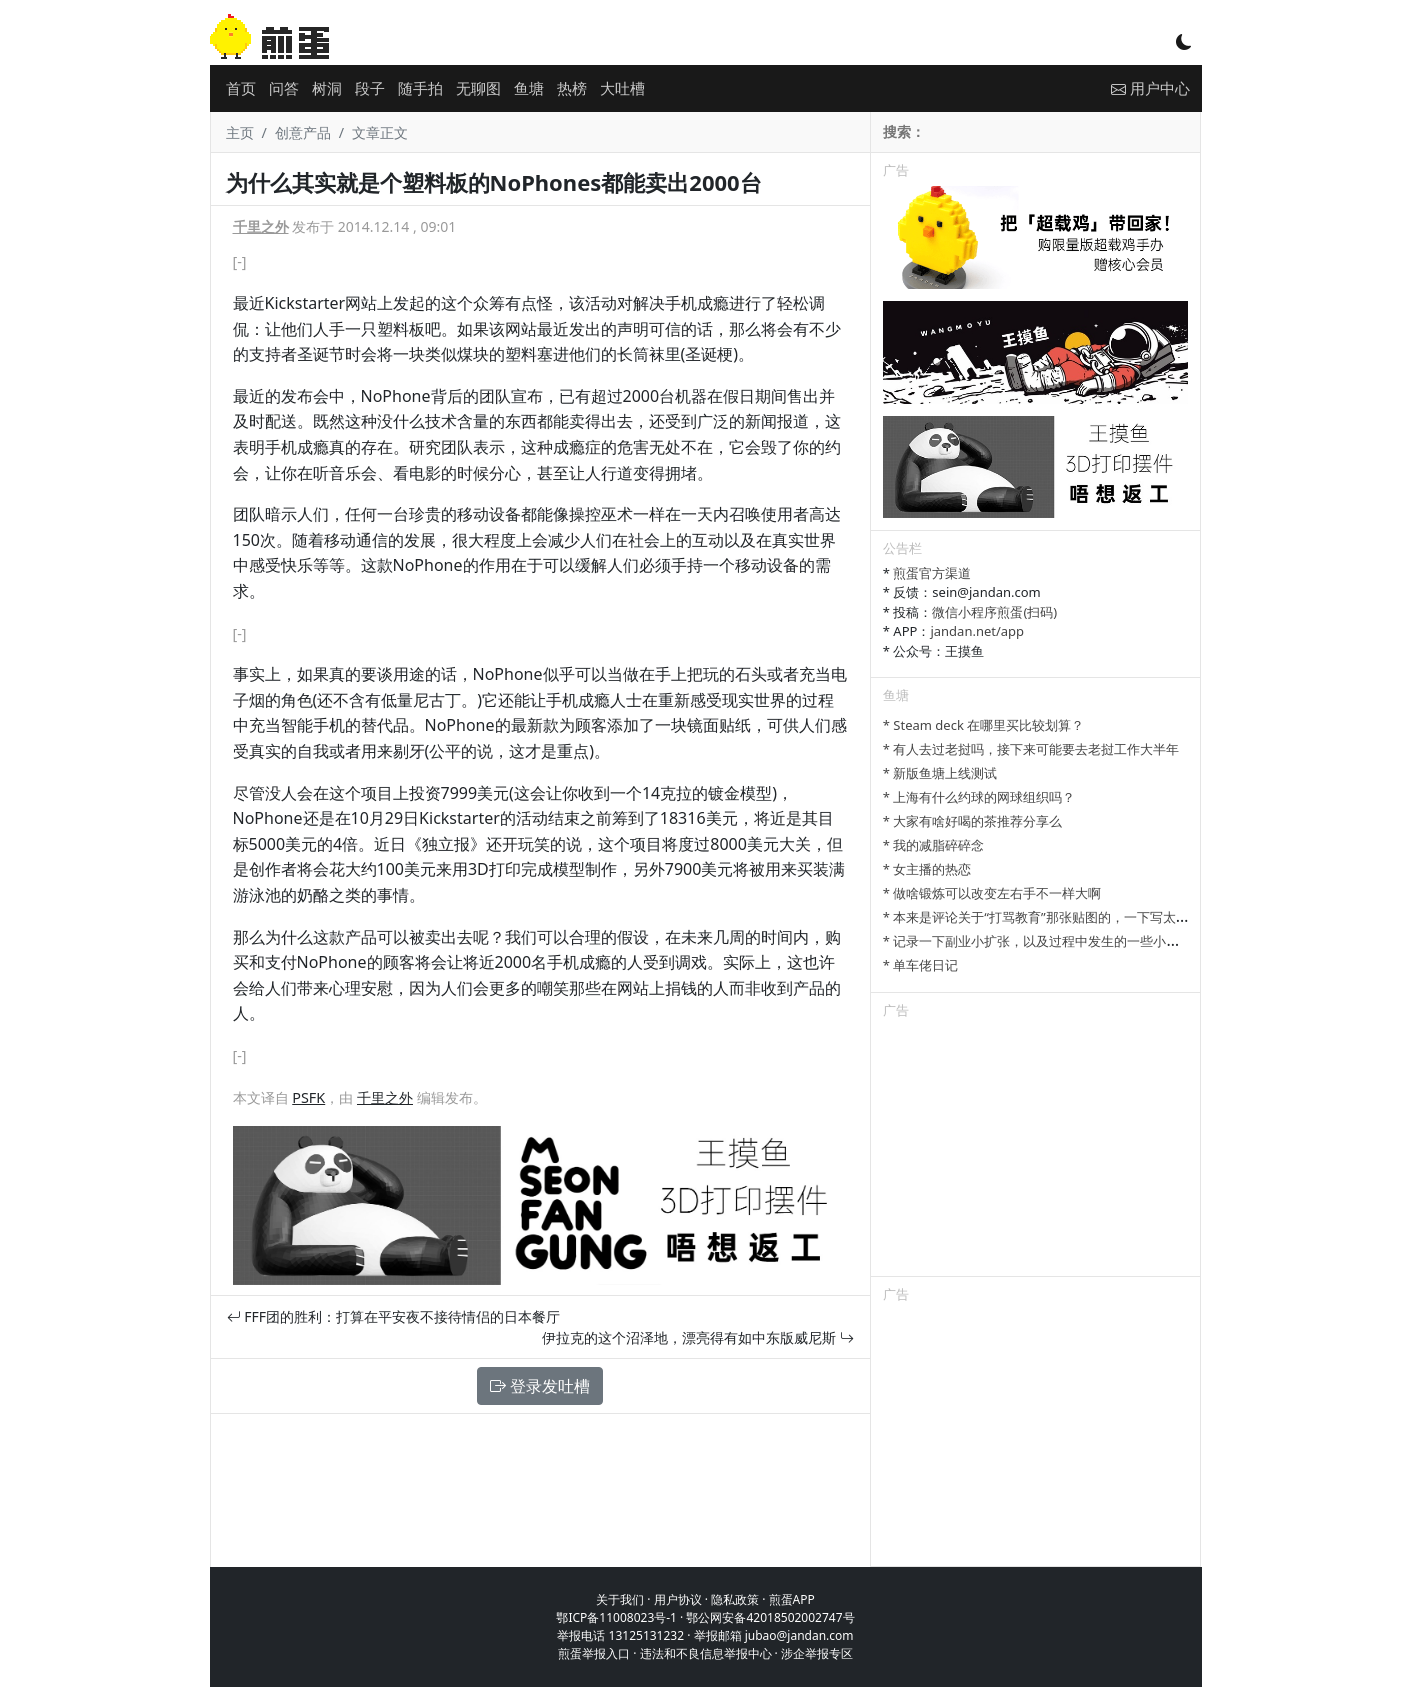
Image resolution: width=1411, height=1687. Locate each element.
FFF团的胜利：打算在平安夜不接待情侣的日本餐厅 (393, 1316)
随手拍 (420, 88)
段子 (370, 88)
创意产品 (303, 132)
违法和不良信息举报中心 (706, 1653)
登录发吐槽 (540, 1386)
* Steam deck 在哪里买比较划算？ (983, 725)
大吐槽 (622, 88)
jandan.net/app (977, 631)
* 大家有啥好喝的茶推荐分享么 (973, 821)
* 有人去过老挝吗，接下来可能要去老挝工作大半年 (1031, 749)
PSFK (308, 1097)
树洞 (327, 88)
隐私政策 (735, 1599)
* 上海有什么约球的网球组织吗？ (979, 797)
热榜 (572, 88)
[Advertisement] (1036, 1151)
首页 (241, 88)
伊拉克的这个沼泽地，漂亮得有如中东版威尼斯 (698, 1337)
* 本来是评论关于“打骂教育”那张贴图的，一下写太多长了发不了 (1068, 917)
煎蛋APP (792, 1599)
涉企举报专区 (817, 1653)
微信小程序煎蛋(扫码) (994, 612)
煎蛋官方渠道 (932, 573)
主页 (240, 132)
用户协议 (678, 1599)
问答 (284, 88)
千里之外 (261, 226)
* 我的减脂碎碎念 (934, 845)
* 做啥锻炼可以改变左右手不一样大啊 (992, 893)
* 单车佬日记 (921, 965)
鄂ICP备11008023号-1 (616, 1617)
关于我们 (620, 1599)
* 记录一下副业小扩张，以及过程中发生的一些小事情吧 (1044, 941)
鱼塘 (529, 88)
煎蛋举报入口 (594, 1653)
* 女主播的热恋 (927, 869)
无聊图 (478, 88)
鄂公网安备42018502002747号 (770, 1617)
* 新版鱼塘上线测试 (940, 773)
